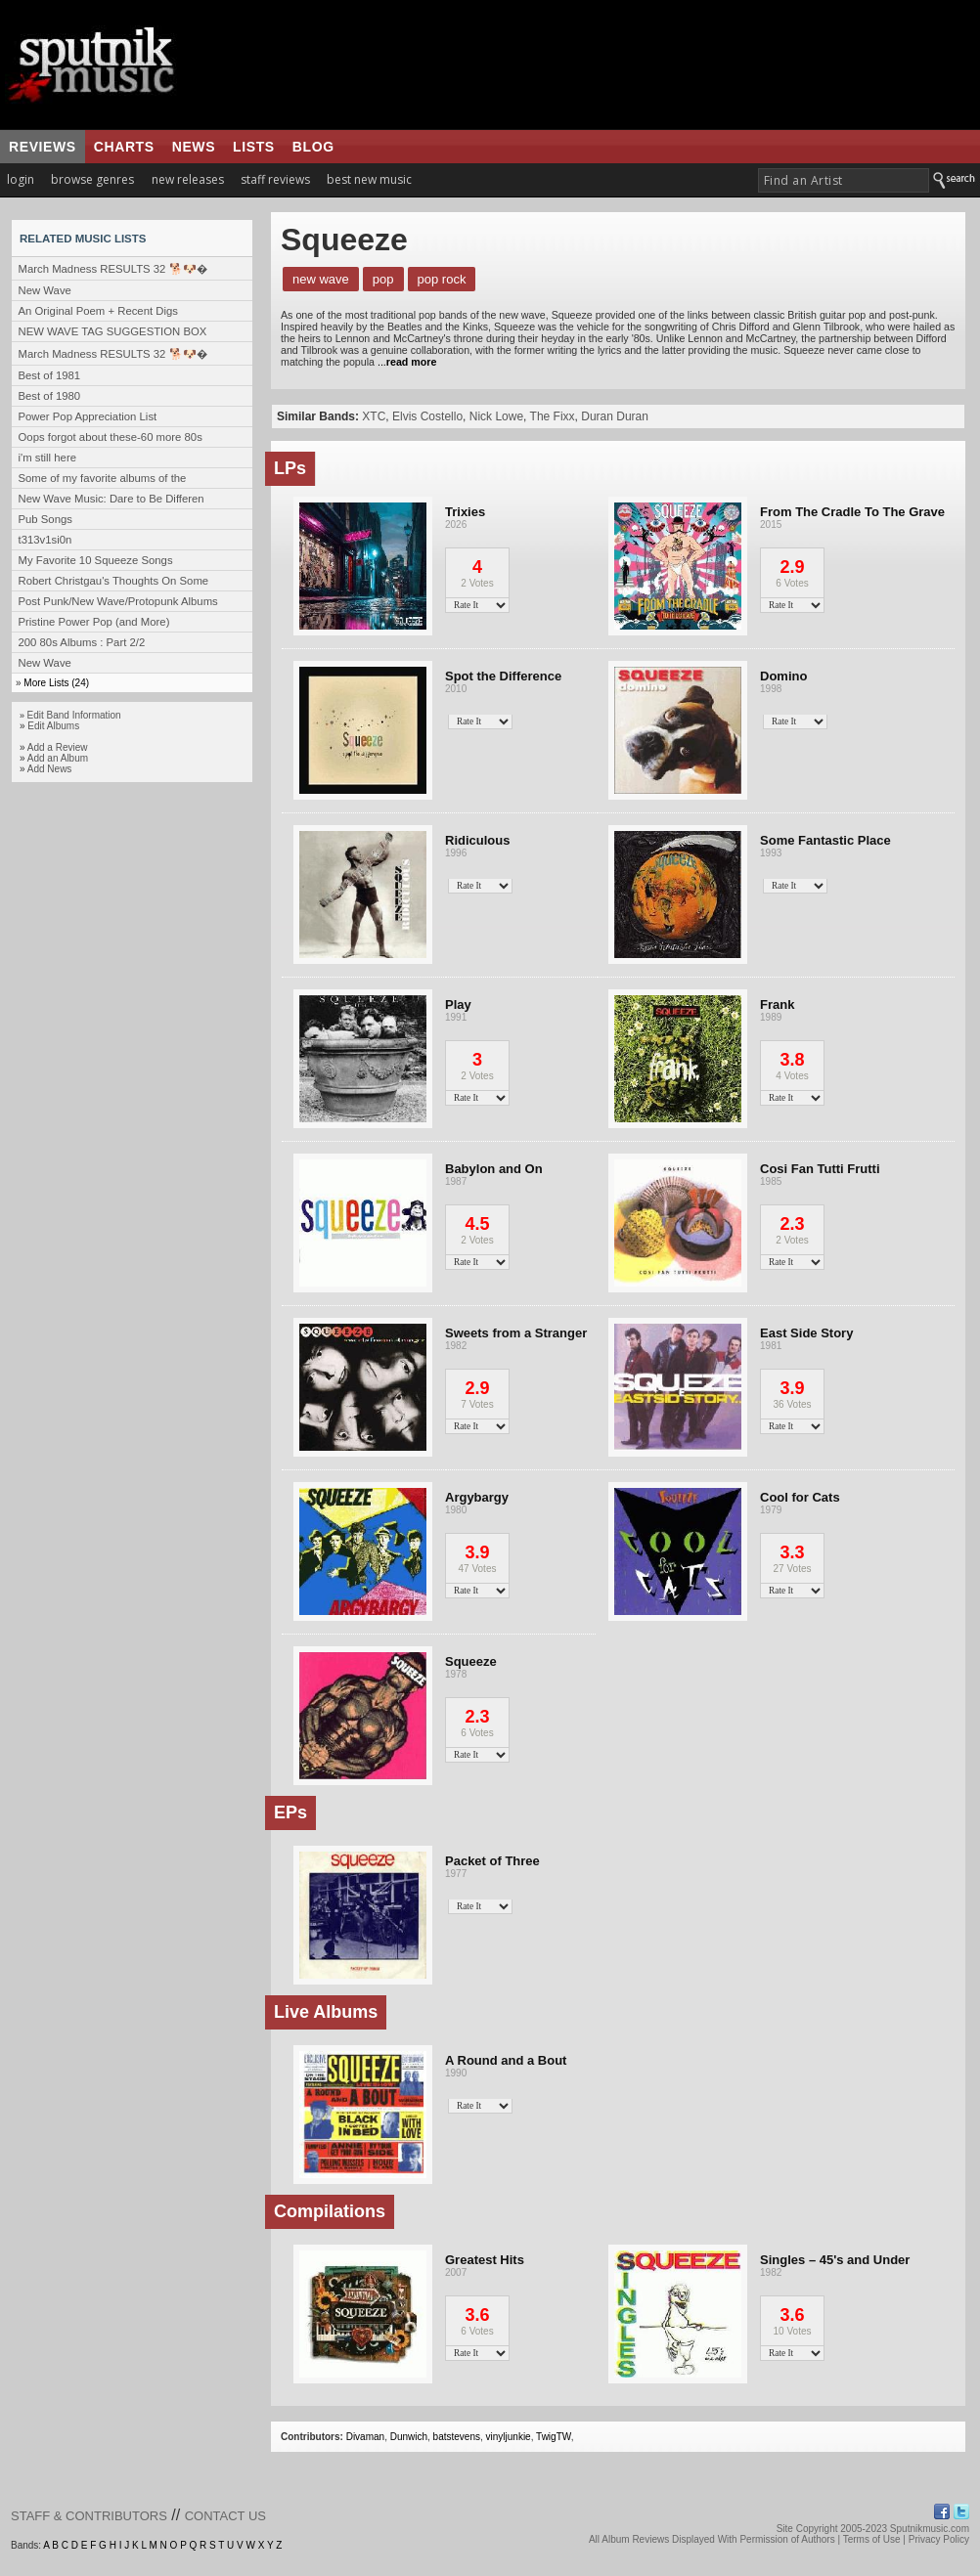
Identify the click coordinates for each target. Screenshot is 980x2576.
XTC (373, 416)
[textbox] (843, 180)
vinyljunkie (508, 2436)
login (20, 179)
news (193, 146)
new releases (188, 179)
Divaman (365, 2436)
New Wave (320, 279)
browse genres (92, 179)
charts (124, 146)
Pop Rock (442, 279)
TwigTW (553, 2436)
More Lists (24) (56, 682)
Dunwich (408, 2436)
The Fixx (552, 416)
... (405, 362)
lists (254, 146)
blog (313, 146)
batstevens (456, 2436)
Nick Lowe (496, 416)
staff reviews (275, 179)
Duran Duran (614, 416)
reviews (42, 146)
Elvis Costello (427, 416)
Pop (383, 279)
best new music (369, 179)
